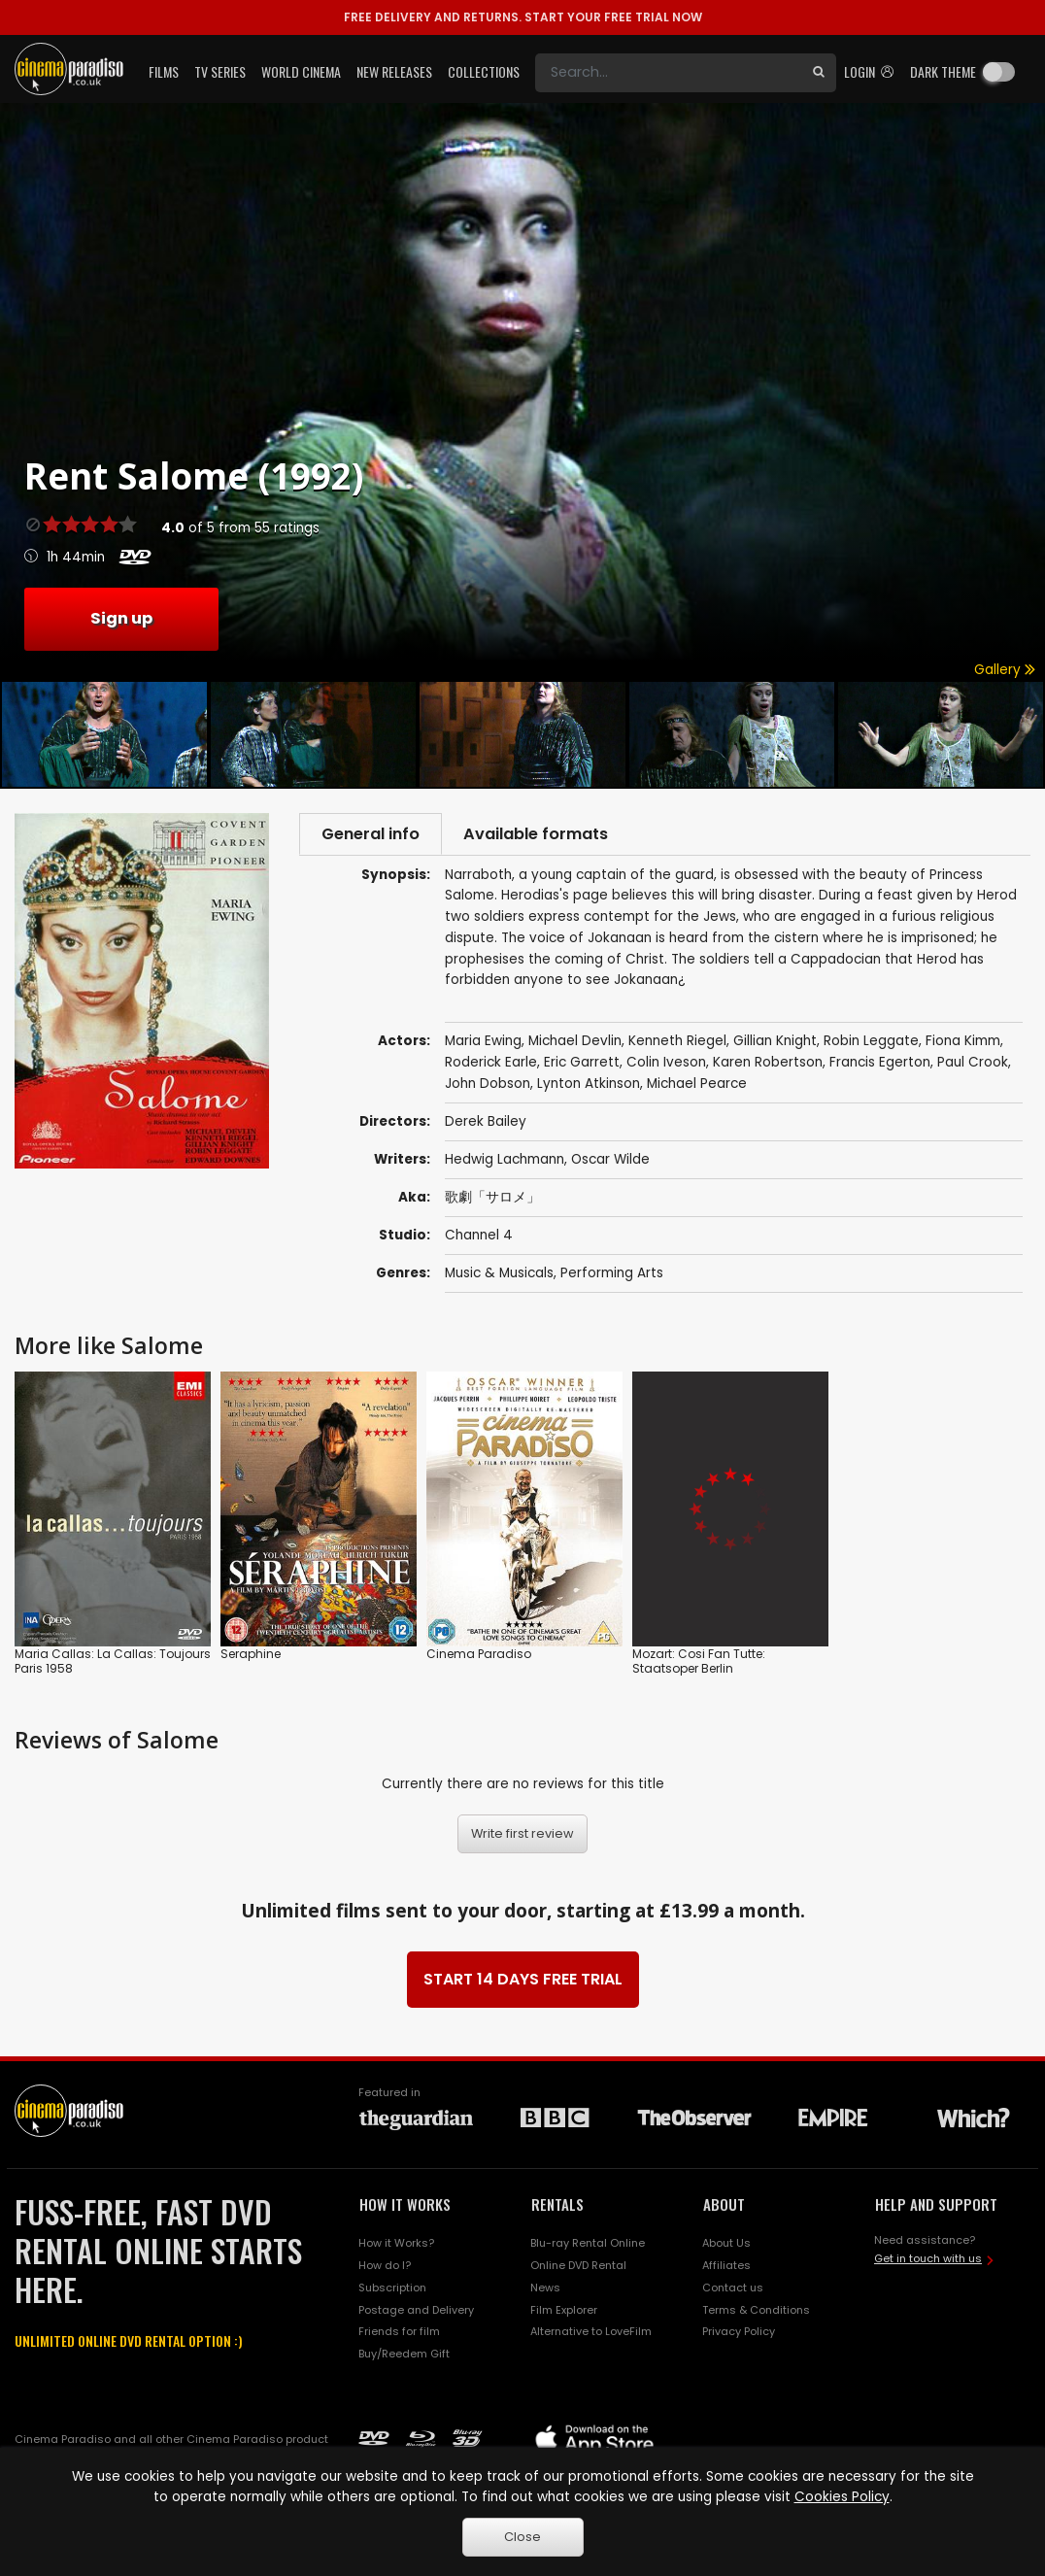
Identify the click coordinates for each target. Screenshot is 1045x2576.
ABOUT (724, 2207)
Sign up (121, 618)
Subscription (392, 2289)
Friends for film (399, 2334)
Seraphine (250, 1655)
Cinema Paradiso (478, 1655)
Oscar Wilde (610, 1162)
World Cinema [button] (301, 71)
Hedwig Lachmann (504, 1162)
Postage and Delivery (416, 2312)
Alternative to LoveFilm (591, 2334)
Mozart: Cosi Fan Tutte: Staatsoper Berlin (698, 1663)
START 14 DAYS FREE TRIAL (523, 1982)
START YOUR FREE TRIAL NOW (523, 17)
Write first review (522, 1836)
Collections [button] (484, 71)
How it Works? (396, 2246)
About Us (726, 2246)
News (545, 2289)
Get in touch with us (928, 2261)
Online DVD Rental (578, 2267)
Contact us (732, 2289)
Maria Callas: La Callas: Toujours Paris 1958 (113, 1663)
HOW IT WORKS (405, 2207)
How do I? (384, 2267)
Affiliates (726, 2267)
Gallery (1004, 670)
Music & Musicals (499, 1276)
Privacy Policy (738, 2334)
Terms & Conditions (756, 2312)
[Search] (668, 72)
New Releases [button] (394, 71)
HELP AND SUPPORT (936, 2207)
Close (522, 2536)
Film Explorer (563, 2312)
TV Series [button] (220, 71)
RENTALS (557, 2207)
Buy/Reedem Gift (404, 2356)
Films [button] (164, 71)
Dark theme (943, 71)
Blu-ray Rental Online (587, 2246)
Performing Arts (611, 1276)
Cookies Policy (842, 2497)
